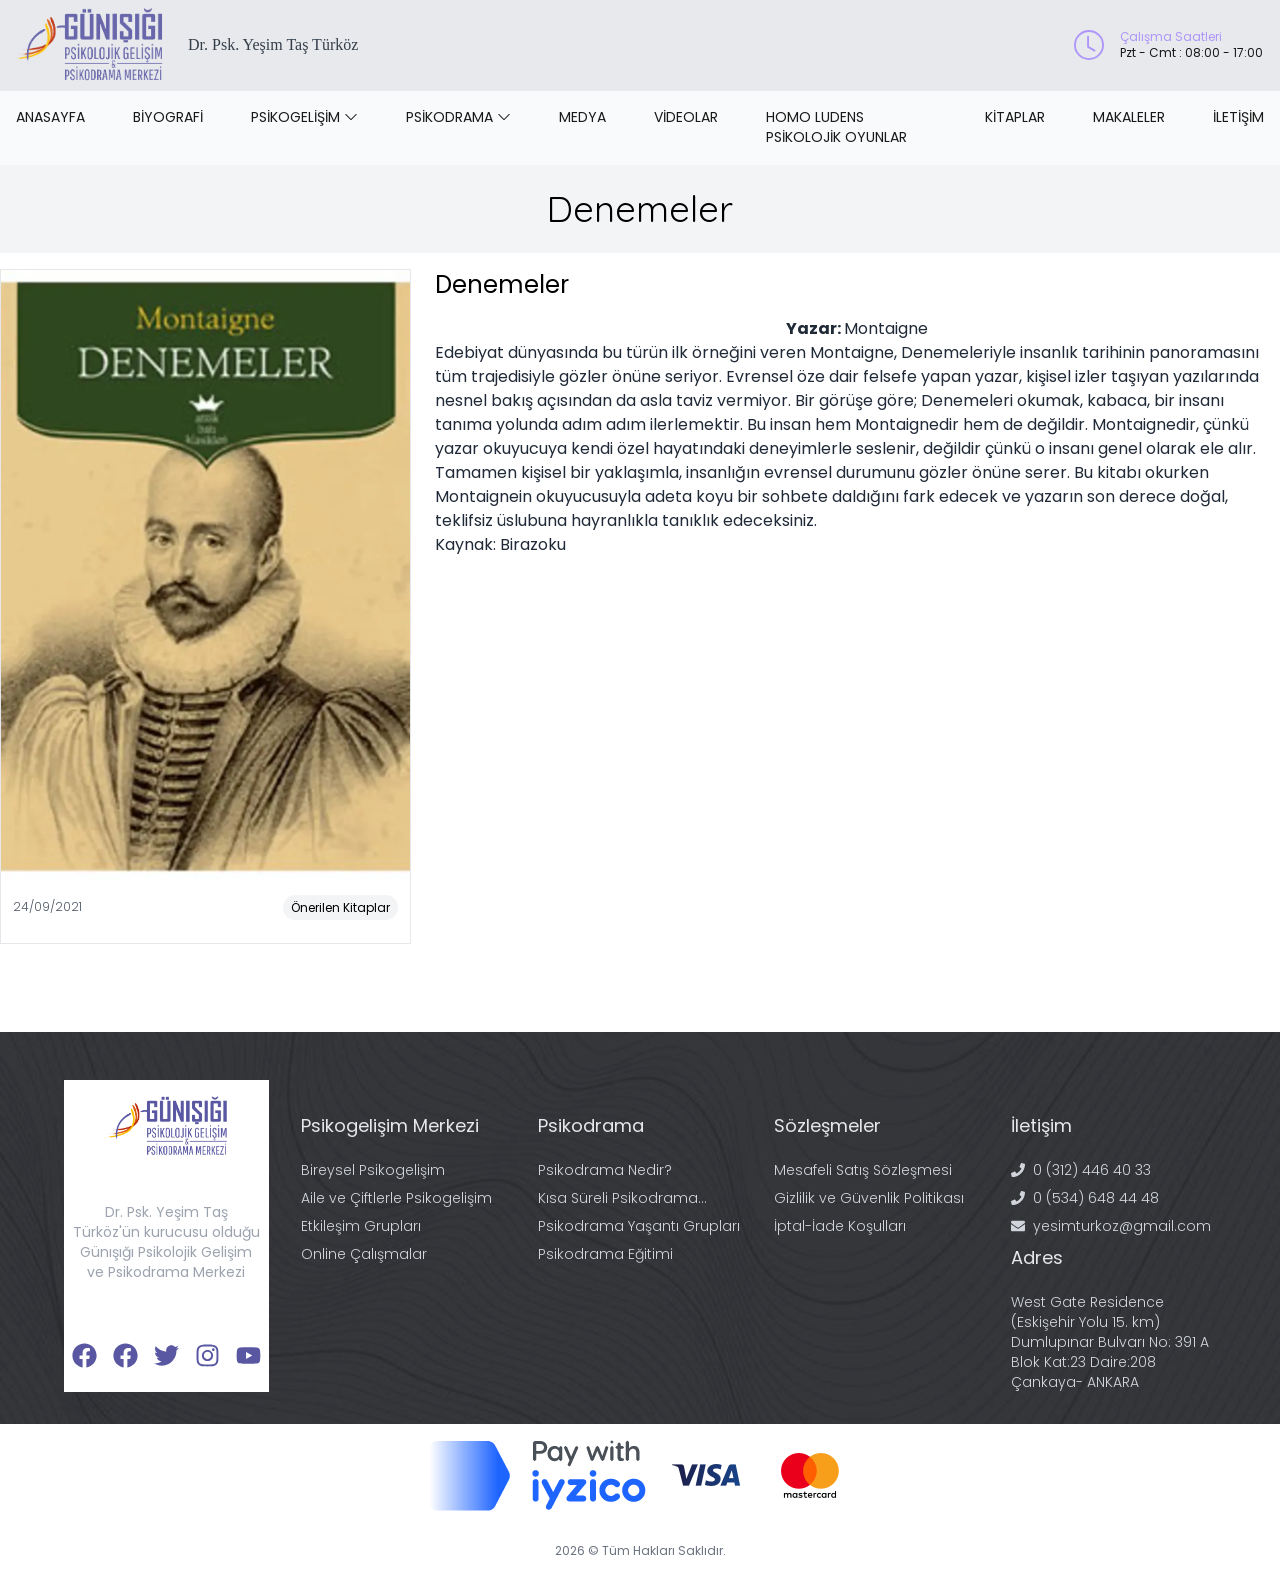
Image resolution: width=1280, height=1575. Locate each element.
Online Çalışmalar (364, 1254)
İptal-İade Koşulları (840, 1226)
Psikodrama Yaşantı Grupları (639, 1226)
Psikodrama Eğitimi (605, 1254)
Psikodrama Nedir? (605, 1170)
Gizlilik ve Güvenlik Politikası (869, 1198)
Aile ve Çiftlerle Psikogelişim (396, 1198)
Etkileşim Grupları (361, 1226)
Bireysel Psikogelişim (373, 1170)
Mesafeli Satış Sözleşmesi (863, 1170)
